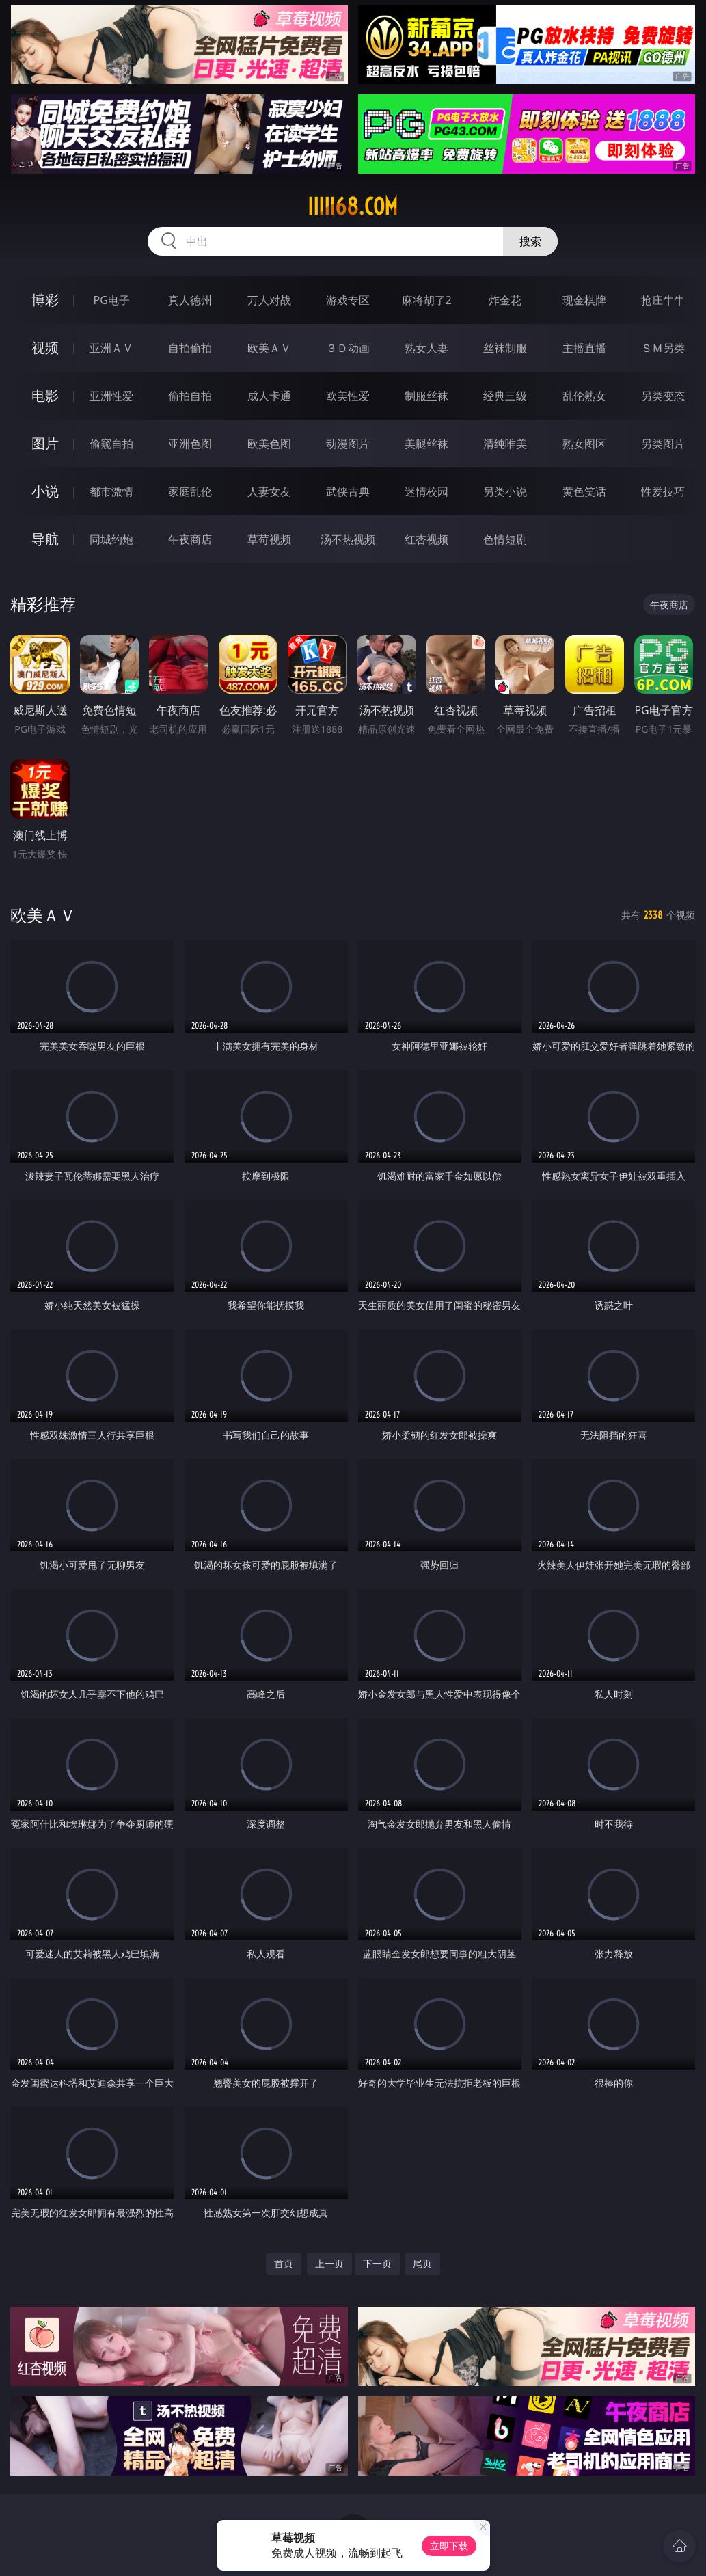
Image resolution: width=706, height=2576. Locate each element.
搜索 (530, 241)
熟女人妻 (426, 347)
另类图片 (663, 443)
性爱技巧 (663, 491)
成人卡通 (269, 395)
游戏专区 (348, 300)
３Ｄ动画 (348, 347)
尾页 (422, 2263)
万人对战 (269, 300)
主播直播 (584, 347)
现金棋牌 (584, 300)
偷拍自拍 (190, 395)
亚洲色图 (190, 443)
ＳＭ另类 (663, 347)
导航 (45, 539)
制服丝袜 (426, 395)
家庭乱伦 (190, 491)
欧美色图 (269, 443)
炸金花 (505, 300)
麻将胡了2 (427, 300)
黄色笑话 (584, 491)
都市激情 (111, 491)
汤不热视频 (348, 539)
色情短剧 (505, 539)
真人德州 (190, 300)
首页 (283, 2263)
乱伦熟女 (584, 395)
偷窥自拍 (111, 443)
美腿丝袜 (426, 443)
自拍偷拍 (190, 347)
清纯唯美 (505, 443)
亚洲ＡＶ (111, 347)
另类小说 (505, 491)
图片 (45, 443)
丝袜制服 (505, 347)
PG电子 (112, 300)
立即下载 (449, 2545)
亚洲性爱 (111, 395)
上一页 (329, 2263)
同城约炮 (111, 539)
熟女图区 (584, 443)
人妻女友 (269, 491)
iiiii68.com (353, 206)
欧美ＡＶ (269, 347)
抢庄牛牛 (663, 300)
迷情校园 (426, 491)
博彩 (45, 299)
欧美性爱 (348, 395)
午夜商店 (190, 539)
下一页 (377, 2263)
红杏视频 (426, 539)
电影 (45, 395)
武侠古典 (348, 491)
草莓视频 (269, 539)
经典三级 (505, 395)
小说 (45, 491)
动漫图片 (348, 443)
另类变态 (663, 395)
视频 (45, 347)
